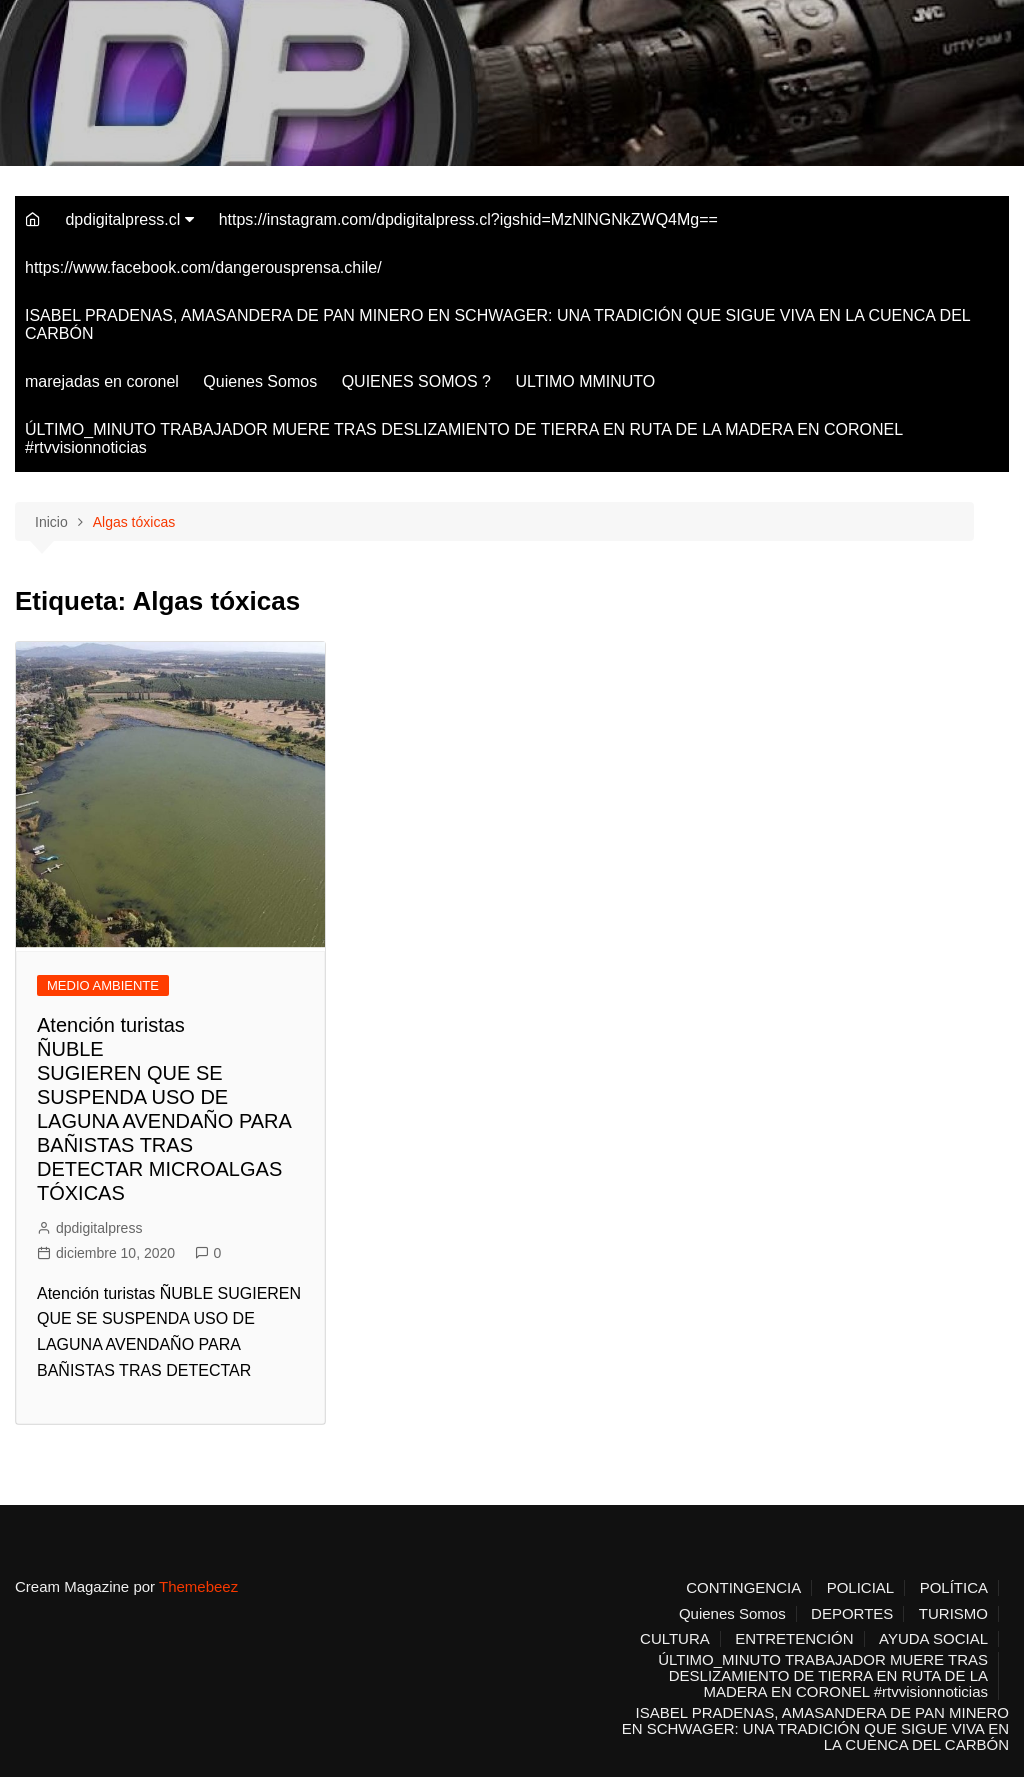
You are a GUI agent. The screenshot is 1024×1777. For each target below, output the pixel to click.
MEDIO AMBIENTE (103, 985)
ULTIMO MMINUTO (585, 381)
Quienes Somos (260, 381)
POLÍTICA (954, 1588)
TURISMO (953, 1614)
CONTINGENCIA (743, 1588)
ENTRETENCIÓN (794, 1639)
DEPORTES (852, 1614)
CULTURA (675, 1639)
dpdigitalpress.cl (122, 219)
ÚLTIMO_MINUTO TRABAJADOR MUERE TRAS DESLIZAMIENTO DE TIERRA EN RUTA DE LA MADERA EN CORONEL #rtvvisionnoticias (464, 438)
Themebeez (198, 1586)
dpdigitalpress (99, 1228)
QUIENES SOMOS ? (416, 381)
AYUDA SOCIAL (933, 1639)
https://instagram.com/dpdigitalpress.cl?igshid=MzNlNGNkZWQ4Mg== (468, 219)
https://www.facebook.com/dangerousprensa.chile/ (203, 267)
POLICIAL (861, 1588)
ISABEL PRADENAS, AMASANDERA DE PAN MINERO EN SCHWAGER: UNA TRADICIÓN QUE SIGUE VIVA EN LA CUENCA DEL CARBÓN (497, 324)
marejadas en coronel (102, 381)
